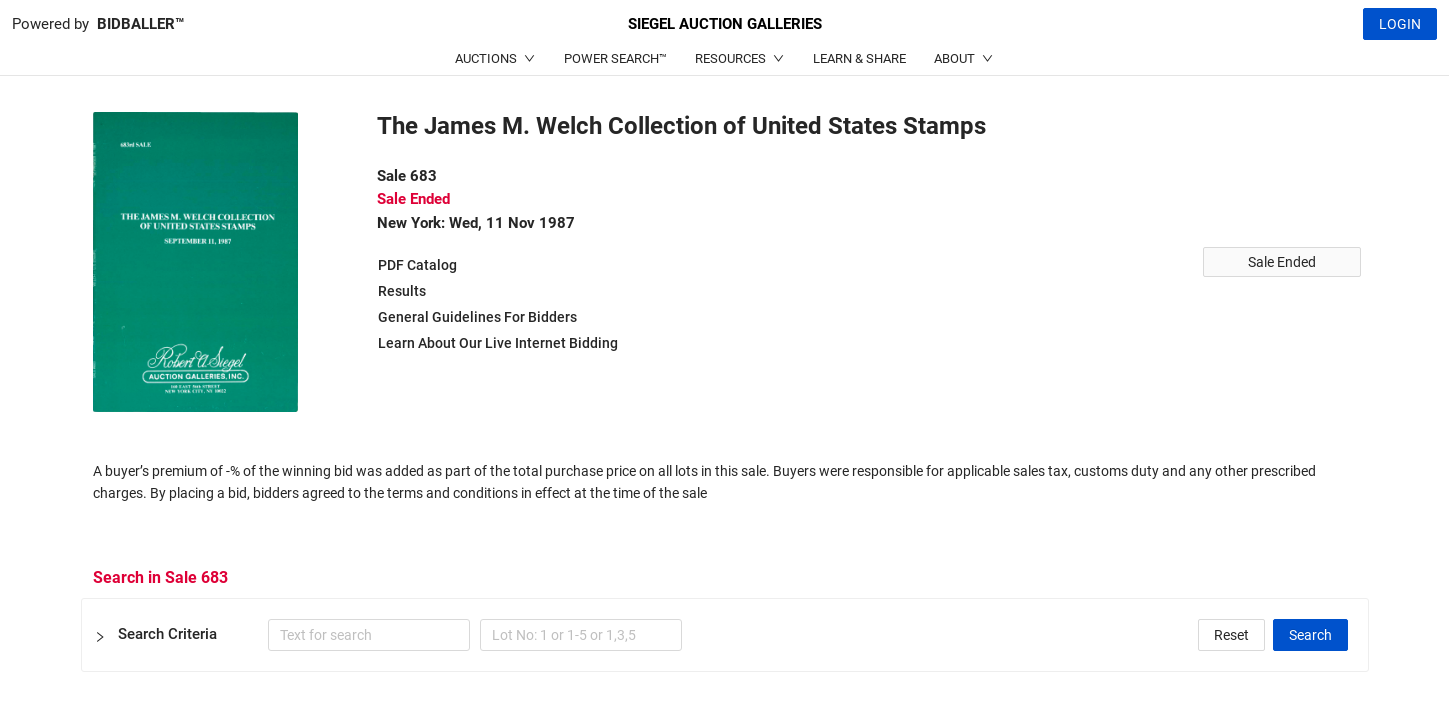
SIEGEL (725, 24)
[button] (725, 635)
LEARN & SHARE (859, 58)
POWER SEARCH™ (615, 58)
